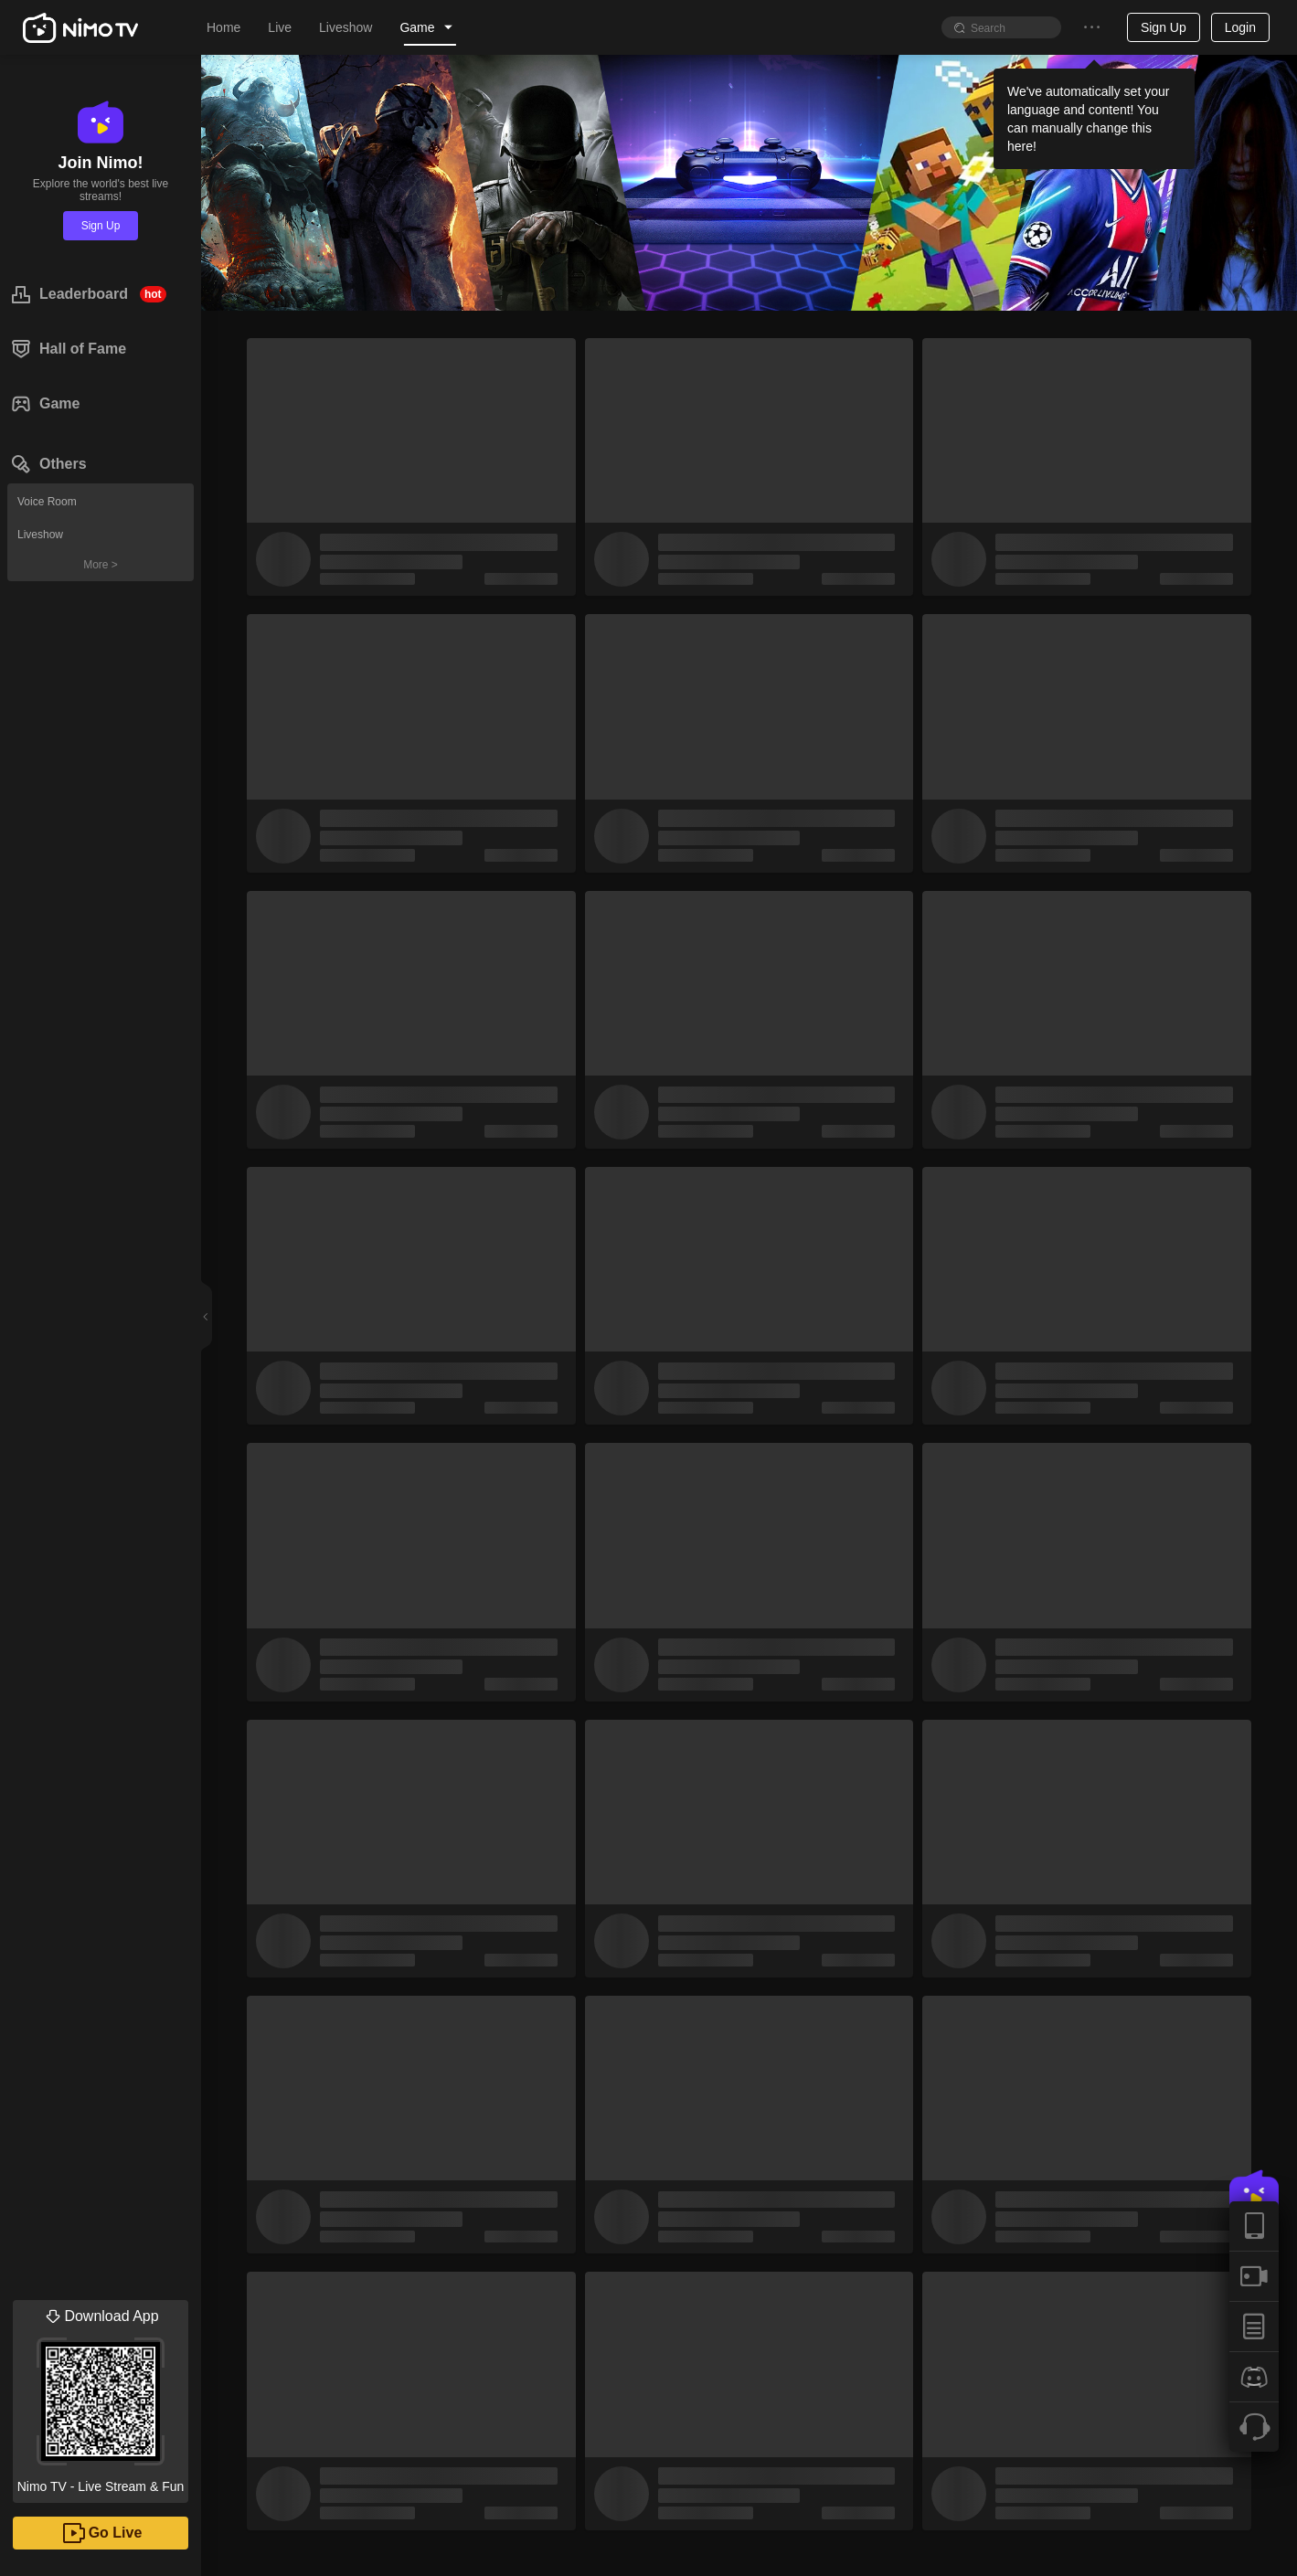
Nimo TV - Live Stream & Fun (100, 2397)
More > (100, 564)
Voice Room (47, 501)
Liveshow (40, 534)
